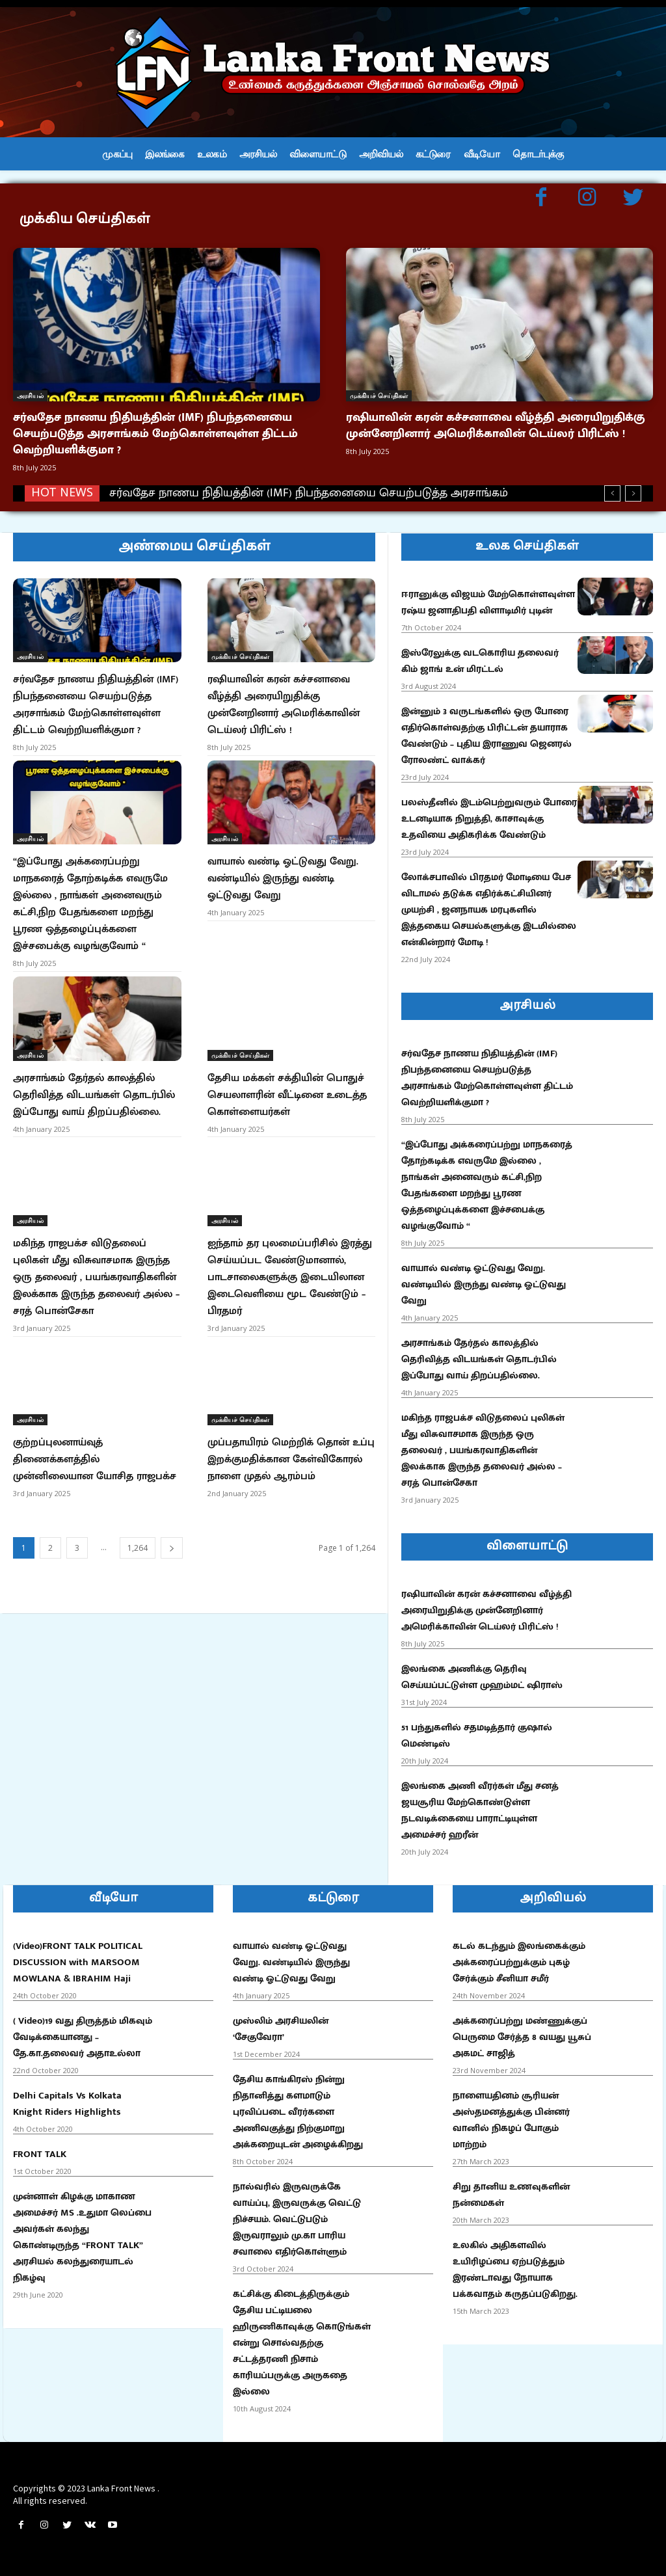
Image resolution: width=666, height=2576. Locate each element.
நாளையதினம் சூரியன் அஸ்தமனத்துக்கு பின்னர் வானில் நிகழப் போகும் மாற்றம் (511, 2120)
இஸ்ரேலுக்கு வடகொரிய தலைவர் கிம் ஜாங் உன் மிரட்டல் (480, 661)
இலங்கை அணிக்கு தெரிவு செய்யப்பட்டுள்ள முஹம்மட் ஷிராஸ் (482, 1677)
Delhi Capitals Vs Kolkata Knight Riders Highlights (67, 2103)
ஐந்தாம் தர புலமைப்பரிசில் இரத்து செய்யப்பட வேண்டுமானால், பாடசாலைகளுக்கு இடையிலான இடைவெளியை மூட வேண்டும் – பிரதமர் (289, 1277)
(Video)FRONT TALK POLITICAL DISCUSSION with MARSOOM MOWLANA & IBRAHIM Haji (77, 1962)
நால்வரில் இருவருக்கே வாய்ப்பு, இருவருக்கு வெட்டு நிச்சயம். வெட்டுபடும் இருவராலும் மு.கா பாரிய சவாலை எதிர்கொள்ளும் (297, 2219)
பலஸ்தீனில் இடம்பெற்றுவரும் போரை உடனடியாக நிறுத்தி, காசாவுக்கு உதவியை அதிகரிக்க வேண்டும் (489, 818)
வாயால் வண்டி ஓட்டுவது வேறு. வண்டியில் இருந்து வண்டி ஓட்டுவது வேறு (282, 878)
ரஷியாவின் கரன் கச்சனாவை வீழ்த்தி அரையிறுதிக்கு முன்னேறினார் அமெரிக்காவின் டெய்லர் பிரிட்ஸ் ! (495, 426)
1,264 (137, 1547)
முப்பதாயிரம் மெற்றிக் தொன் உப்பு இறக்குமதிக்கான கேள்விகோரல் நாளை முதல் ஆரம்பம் (291, 1459)
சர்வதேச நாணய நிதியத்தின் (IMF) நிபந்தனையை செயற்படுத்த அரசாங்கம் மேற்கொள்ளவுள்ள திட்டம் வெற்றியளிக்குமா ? (155, 434)
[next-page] (172, 1548)
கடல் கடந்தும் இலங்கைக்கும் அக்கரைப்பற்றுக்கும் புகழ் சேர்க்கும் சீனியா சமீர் (519, 1962)
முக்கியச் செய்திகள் (379, 395)
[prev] (612, 493)
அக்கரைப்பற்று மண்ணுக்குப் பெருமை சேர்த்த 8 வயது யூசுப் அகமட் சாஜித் (522, 2037)
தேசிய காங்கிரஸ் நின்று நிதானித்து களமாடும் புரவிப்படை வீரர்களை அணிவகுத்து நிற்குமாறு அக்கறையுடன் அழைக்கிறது (298, 2112)
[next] (633, 493)
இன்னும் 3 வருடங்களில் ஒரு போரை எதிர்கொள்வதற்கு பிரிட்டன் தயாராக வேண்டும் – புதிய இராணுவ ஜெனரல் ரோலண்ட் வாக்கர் (486, 735)
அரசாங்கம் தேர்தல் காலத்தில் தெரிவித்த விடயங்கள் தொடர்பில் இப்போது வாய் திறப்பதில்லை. (94, 1095)
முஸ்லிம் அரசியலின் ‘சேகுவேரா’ (280, 2029)
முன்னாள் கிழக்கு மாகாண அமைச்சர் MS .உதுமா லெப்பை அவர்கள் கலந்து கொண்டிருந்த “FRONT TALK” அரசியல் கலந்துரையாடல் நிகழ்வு (82, 2237)
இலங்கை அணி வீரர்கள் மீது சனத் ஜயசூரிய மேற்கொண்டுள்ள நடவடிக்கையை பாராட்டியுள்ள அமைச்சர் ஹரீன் (480, 1810)
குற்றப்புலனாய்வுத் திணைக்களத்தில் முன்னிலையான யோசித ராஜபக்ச (94, 1459)
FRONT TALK (39, 2154)
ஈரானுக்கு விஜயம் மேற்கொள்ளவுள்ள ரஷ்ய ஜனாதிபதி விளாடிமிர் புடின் (488, 602)
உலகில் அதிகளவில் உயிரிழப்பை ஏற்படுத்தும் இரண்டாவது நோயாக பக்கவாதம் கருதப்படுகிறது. (515, 2269)
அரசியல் (30, 395)
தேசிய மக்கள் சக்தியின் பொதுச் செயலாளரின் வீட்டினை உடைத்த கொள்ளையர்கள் (287, 1095)
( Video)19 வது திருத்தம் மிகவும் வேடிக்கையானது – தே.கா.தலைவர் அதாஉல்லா (82, 2037)
